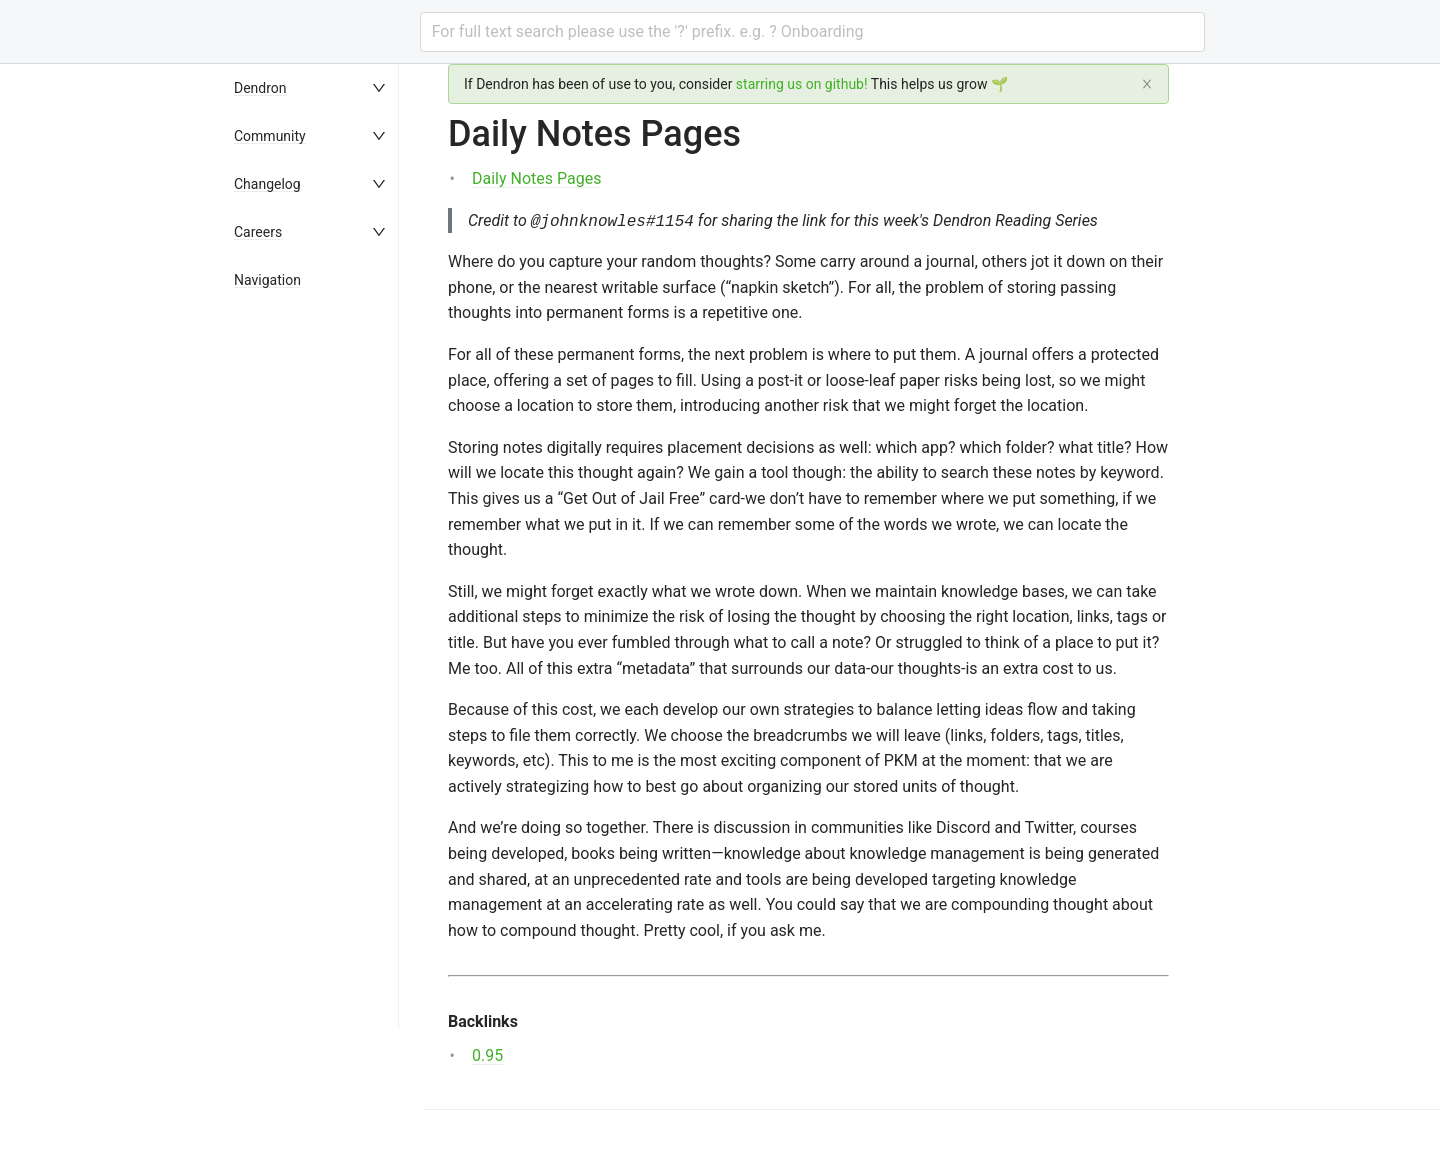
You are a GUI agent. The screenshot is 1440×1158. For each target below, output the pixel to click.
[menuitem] (324, 88)
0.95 (487, 1055)
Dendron (260, 88)
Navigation (267, 280)
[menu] (324, 611)
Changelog (267, 184)
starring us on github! (802, 84)
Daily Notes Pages (536, 178)
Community (270, 136)
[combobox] (812, 32)
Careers (258, 232)
